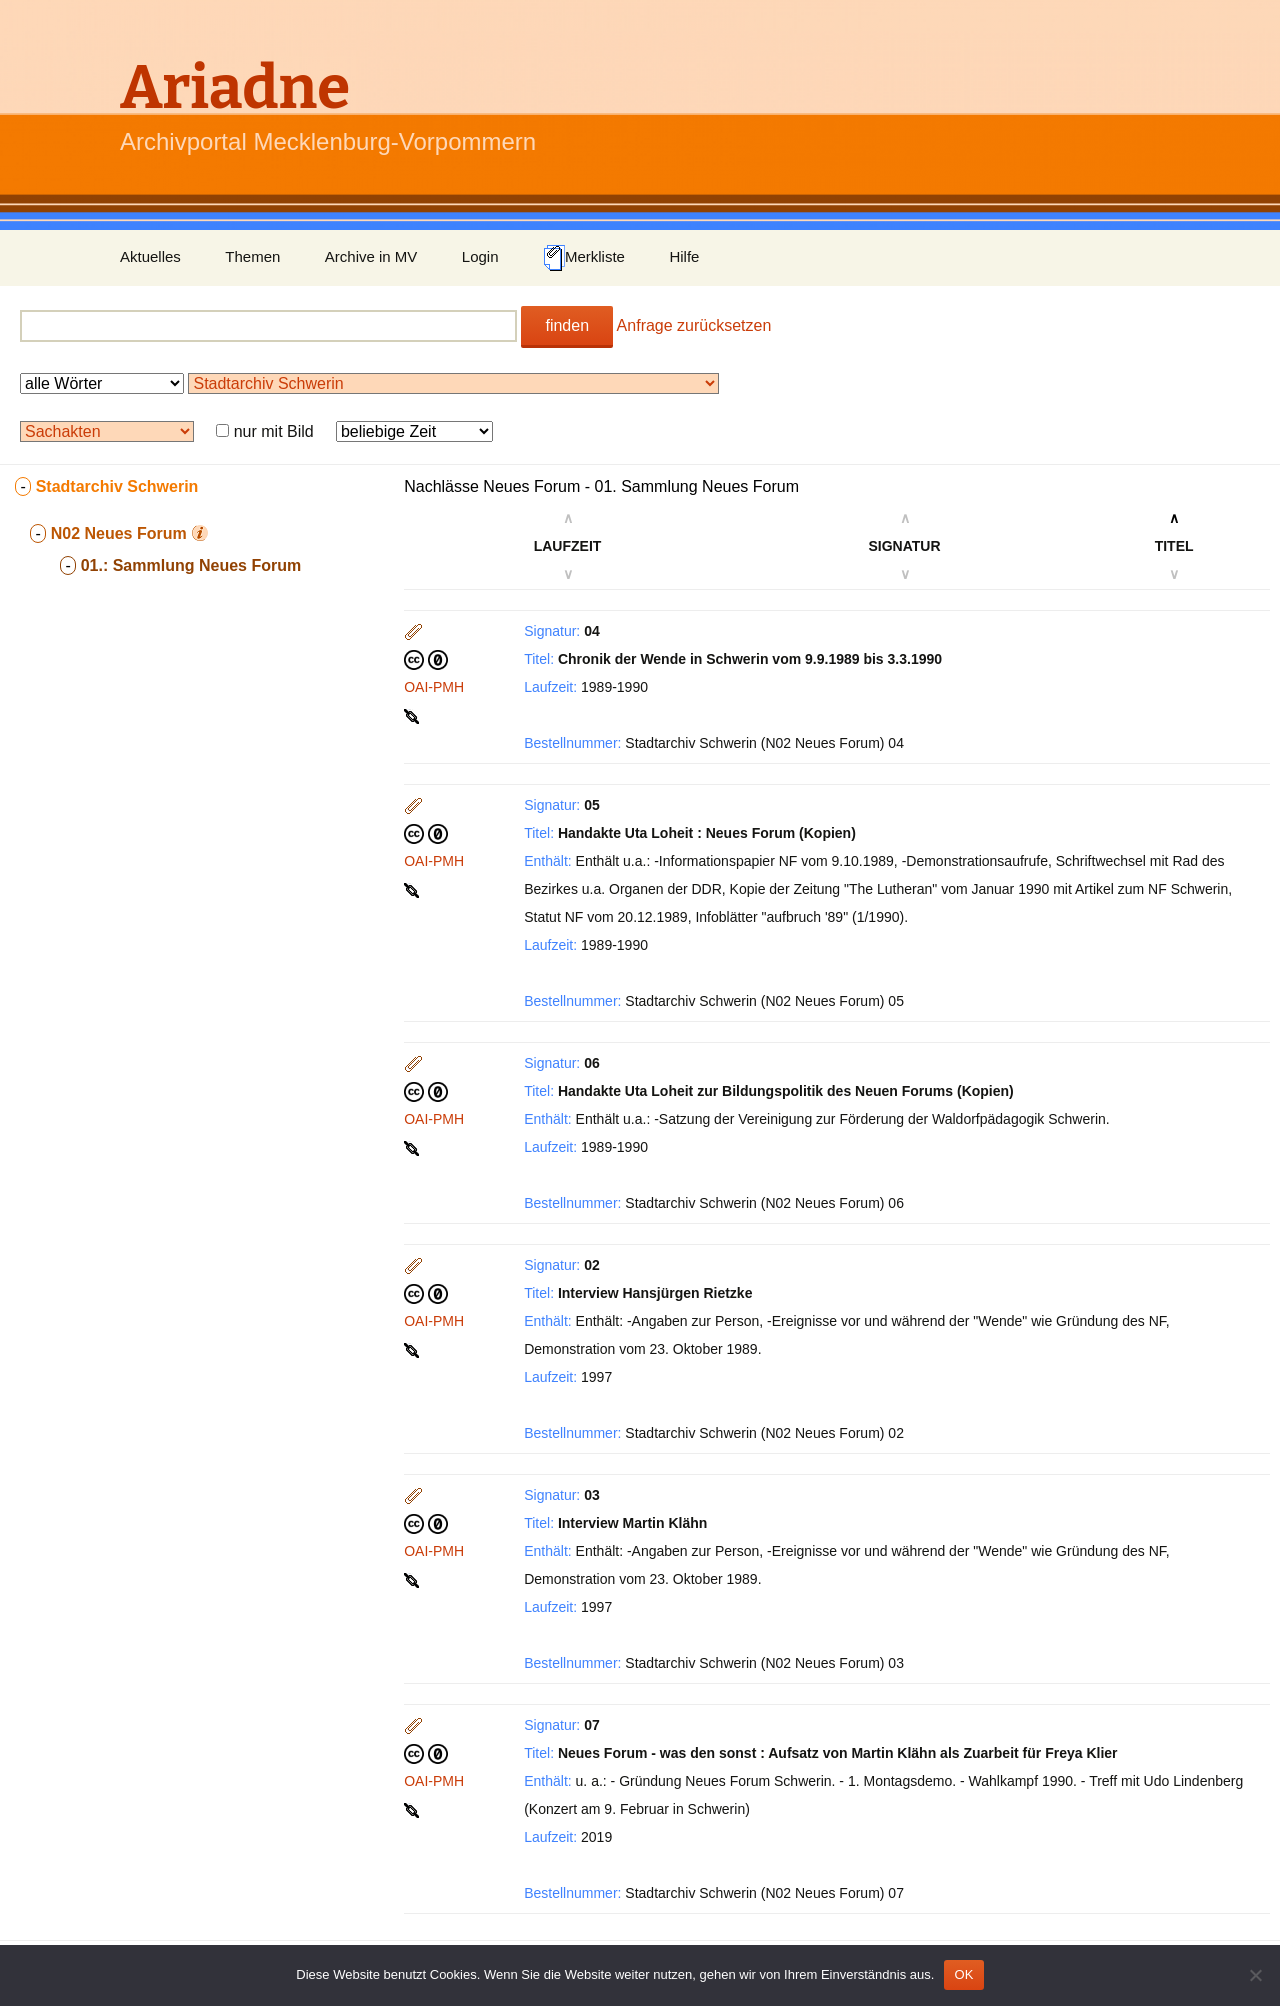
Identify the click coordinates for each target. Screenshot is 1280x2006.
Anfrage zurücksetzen (694, 325)
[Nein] (1255, 1975)
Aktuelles (150, 256)
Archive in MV (371, 256)
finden (567, 325)
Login (480, 256)
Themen (252, 256)
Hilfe (684, 256)
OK (963, 1974)
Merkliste (584, 258)
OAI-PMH (434, 687)
